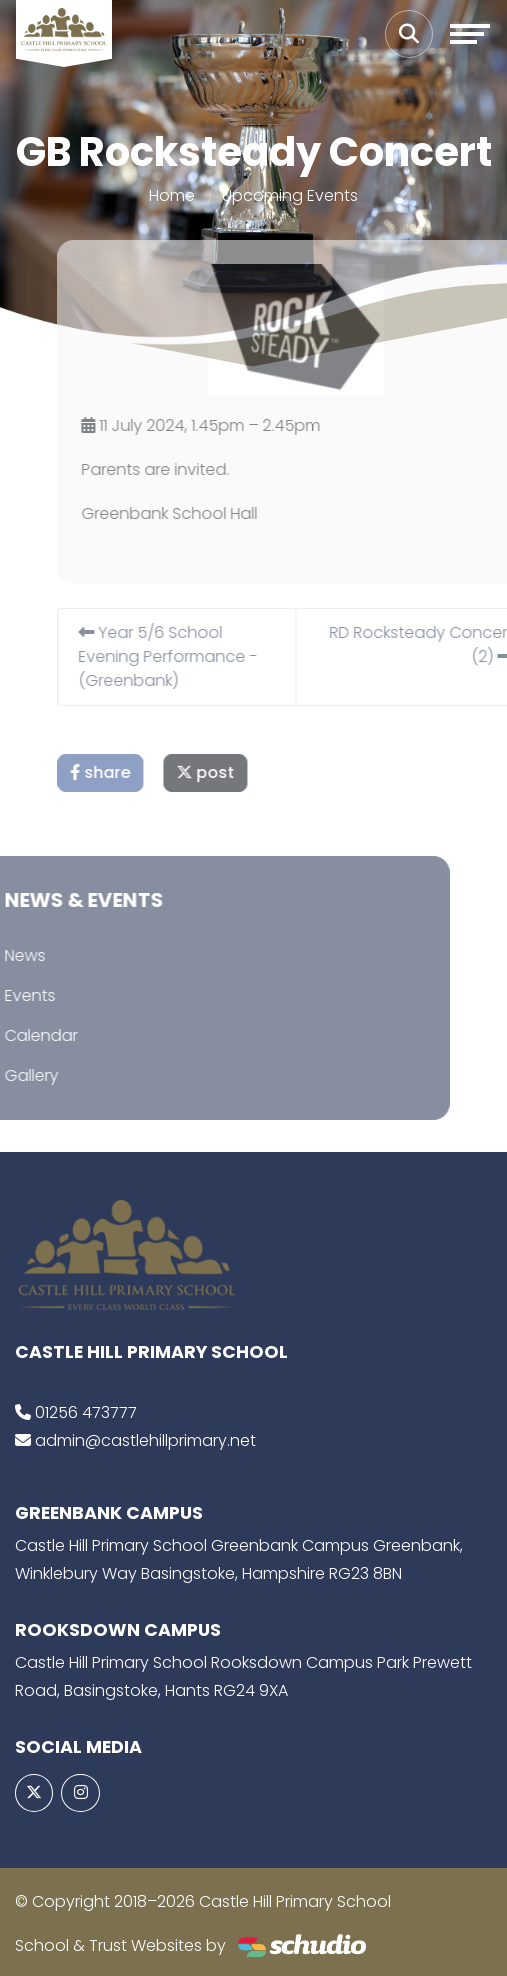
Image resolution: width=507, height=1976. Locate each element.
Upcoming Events (290, 195)
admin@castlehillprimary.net (145, 1440)
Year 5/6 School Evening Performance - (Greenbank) (181, 656)
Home (172, 195)
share (114, 772)
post (219, 772)
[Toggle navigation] (470, 34)
